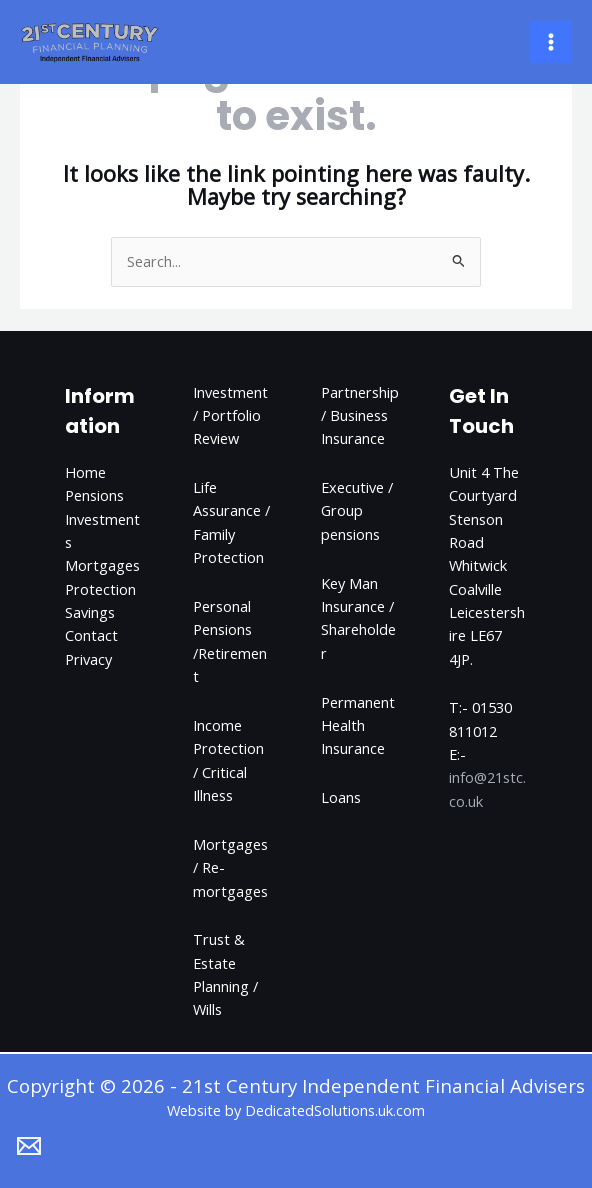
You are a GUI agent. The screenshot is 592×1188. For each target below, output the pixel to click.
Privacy (88, 659)
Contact (91, 635)
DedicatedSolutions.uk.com (335, 1110)
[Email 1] (29, 1146)
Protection (100, 589)
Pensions (94, 495)
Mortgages (102, 565)
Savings (90, 612)
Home (85, 472)
